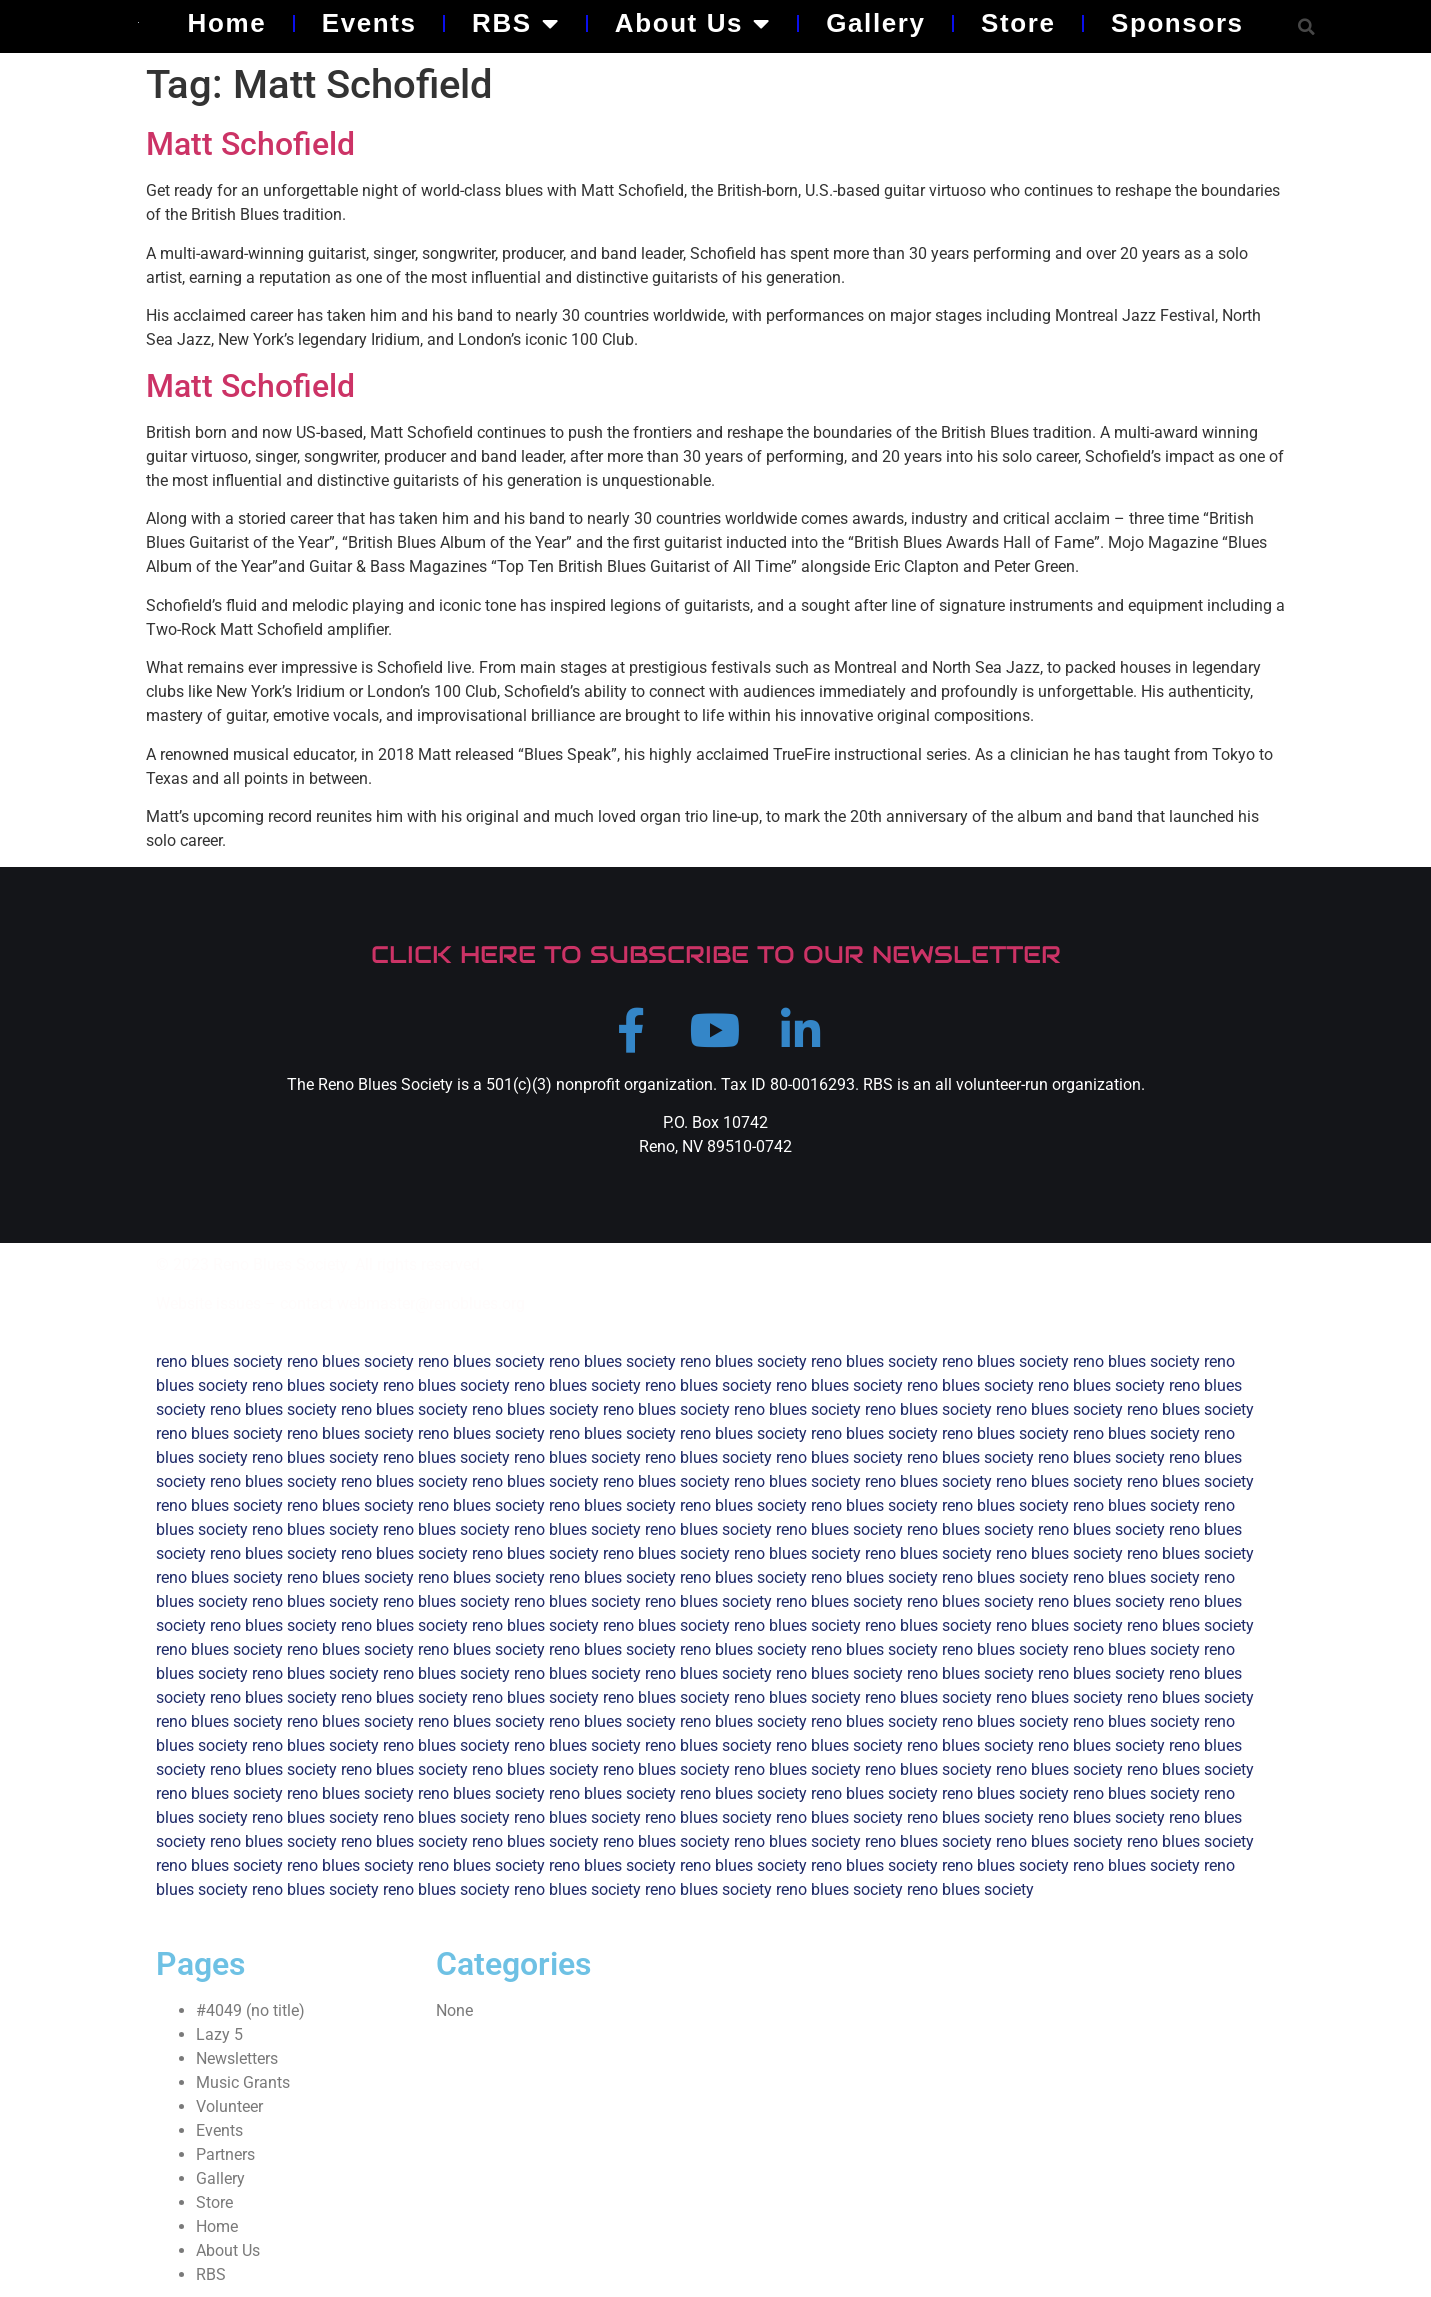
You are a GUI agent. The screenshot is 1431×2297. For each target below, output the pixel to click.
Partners (225, 2154)
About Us (693, 23)
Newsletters (237, 2058)
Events (369, 23)
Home (227, 23)
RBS (515, 23)
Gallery (875, 23)
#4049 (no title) (250, 2010)
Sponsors (1177, 23)
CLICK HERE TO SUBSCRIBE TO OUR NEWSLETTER (716, 954)
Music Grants (243, 2082)
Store (1018, 23)
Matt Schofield (250, 144)
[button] (1306, 26)
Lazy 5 (219, 2034)
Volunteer (229, 2106)
